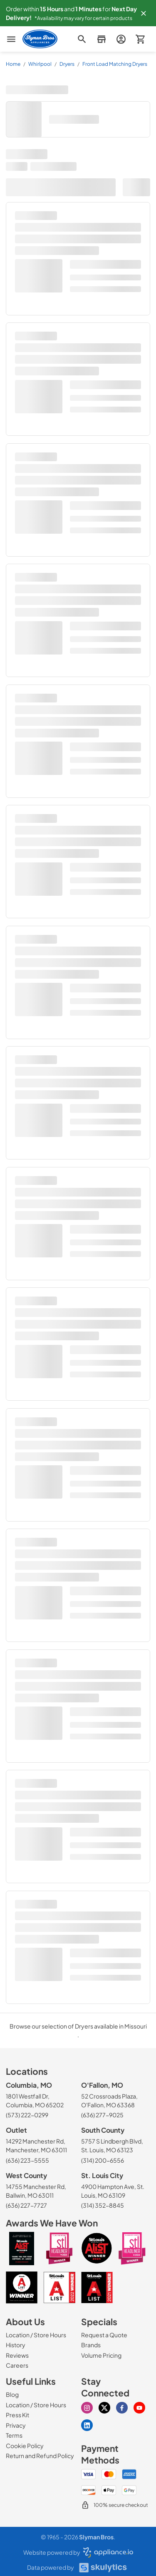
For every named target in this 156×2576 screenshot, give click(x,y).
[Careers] (17, 2365)
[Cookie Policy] (25, 2445)
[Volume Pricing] (101, 2355)
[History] (15, 2345)
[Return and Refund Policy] (40, 2455)
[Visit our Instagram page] (87, 2408)
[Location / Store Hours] (36, 2335)
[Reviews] (17, 2355)
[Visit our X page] (104, 2408)
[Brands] (91, 2345)
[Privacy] (16, 2425)
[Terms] (14, 2435)
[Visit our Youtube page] (139, 2408)
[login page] (121, 39)
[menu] (11, 39)
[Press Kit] (17, 2415)
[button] (143, 13)
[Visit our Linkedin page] (87, 2425)
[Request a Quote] (104, 2335)
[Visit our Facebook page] (122, 2408)
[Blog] (12, 2394)
